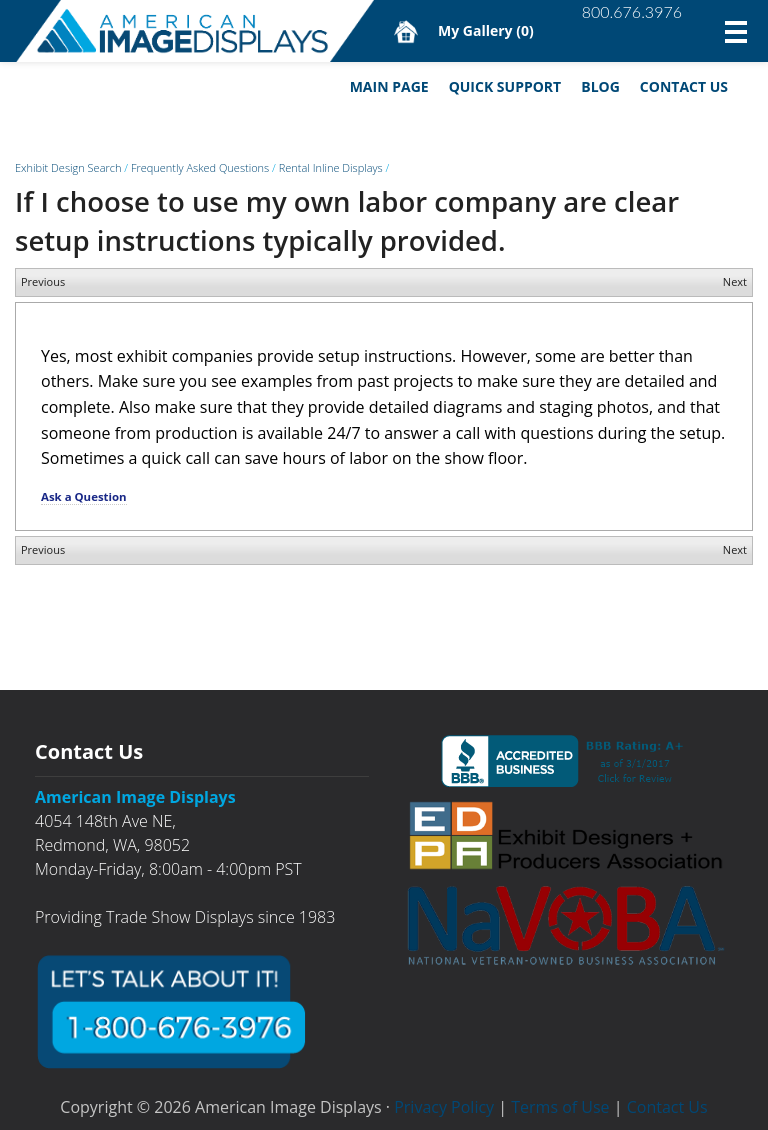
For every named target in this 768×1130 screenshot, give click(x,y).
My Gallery (486, 30)
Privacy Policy (444, 1107)
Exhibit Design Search (68, 167)
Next (735, 281)
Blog (600, 86)
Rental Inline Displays (331, 167)
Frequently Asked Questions (200, 167)
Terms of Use (560, 1107)
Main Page (389, 86)
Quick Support (505, 86)
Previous (43, 281)
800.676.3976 (632, 11)
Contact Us (684, 86)
